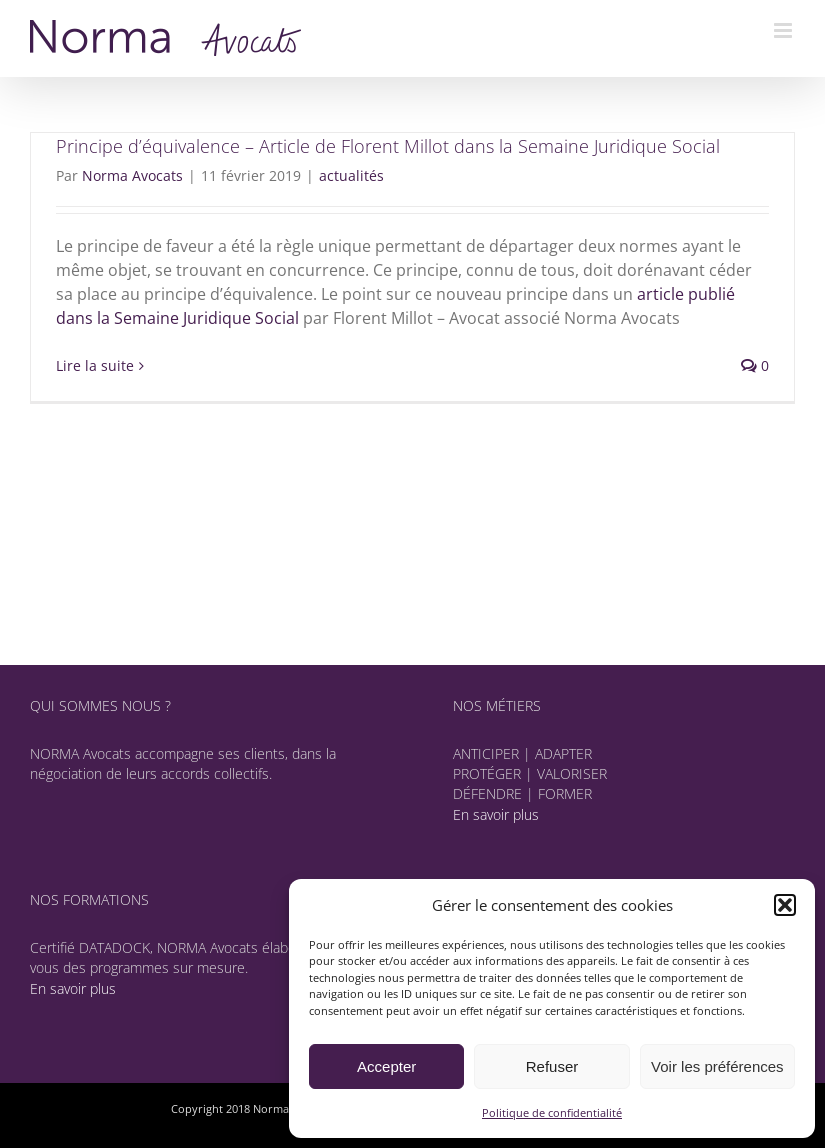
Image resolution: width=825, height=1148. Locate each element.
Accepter (386, 1066)
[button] (785, 905)
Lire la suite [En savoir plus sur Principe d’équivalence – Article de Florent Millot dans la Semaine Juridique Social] (95, 365)
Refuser (552, 1066)
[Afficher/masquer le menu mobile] (784, 30)
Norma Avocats (132, 175)
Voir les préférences (717, 1066)
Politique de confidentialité (552, 1112)
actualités (351, 175)
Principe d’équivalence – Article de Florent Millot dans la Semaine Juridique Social (388, 146)
